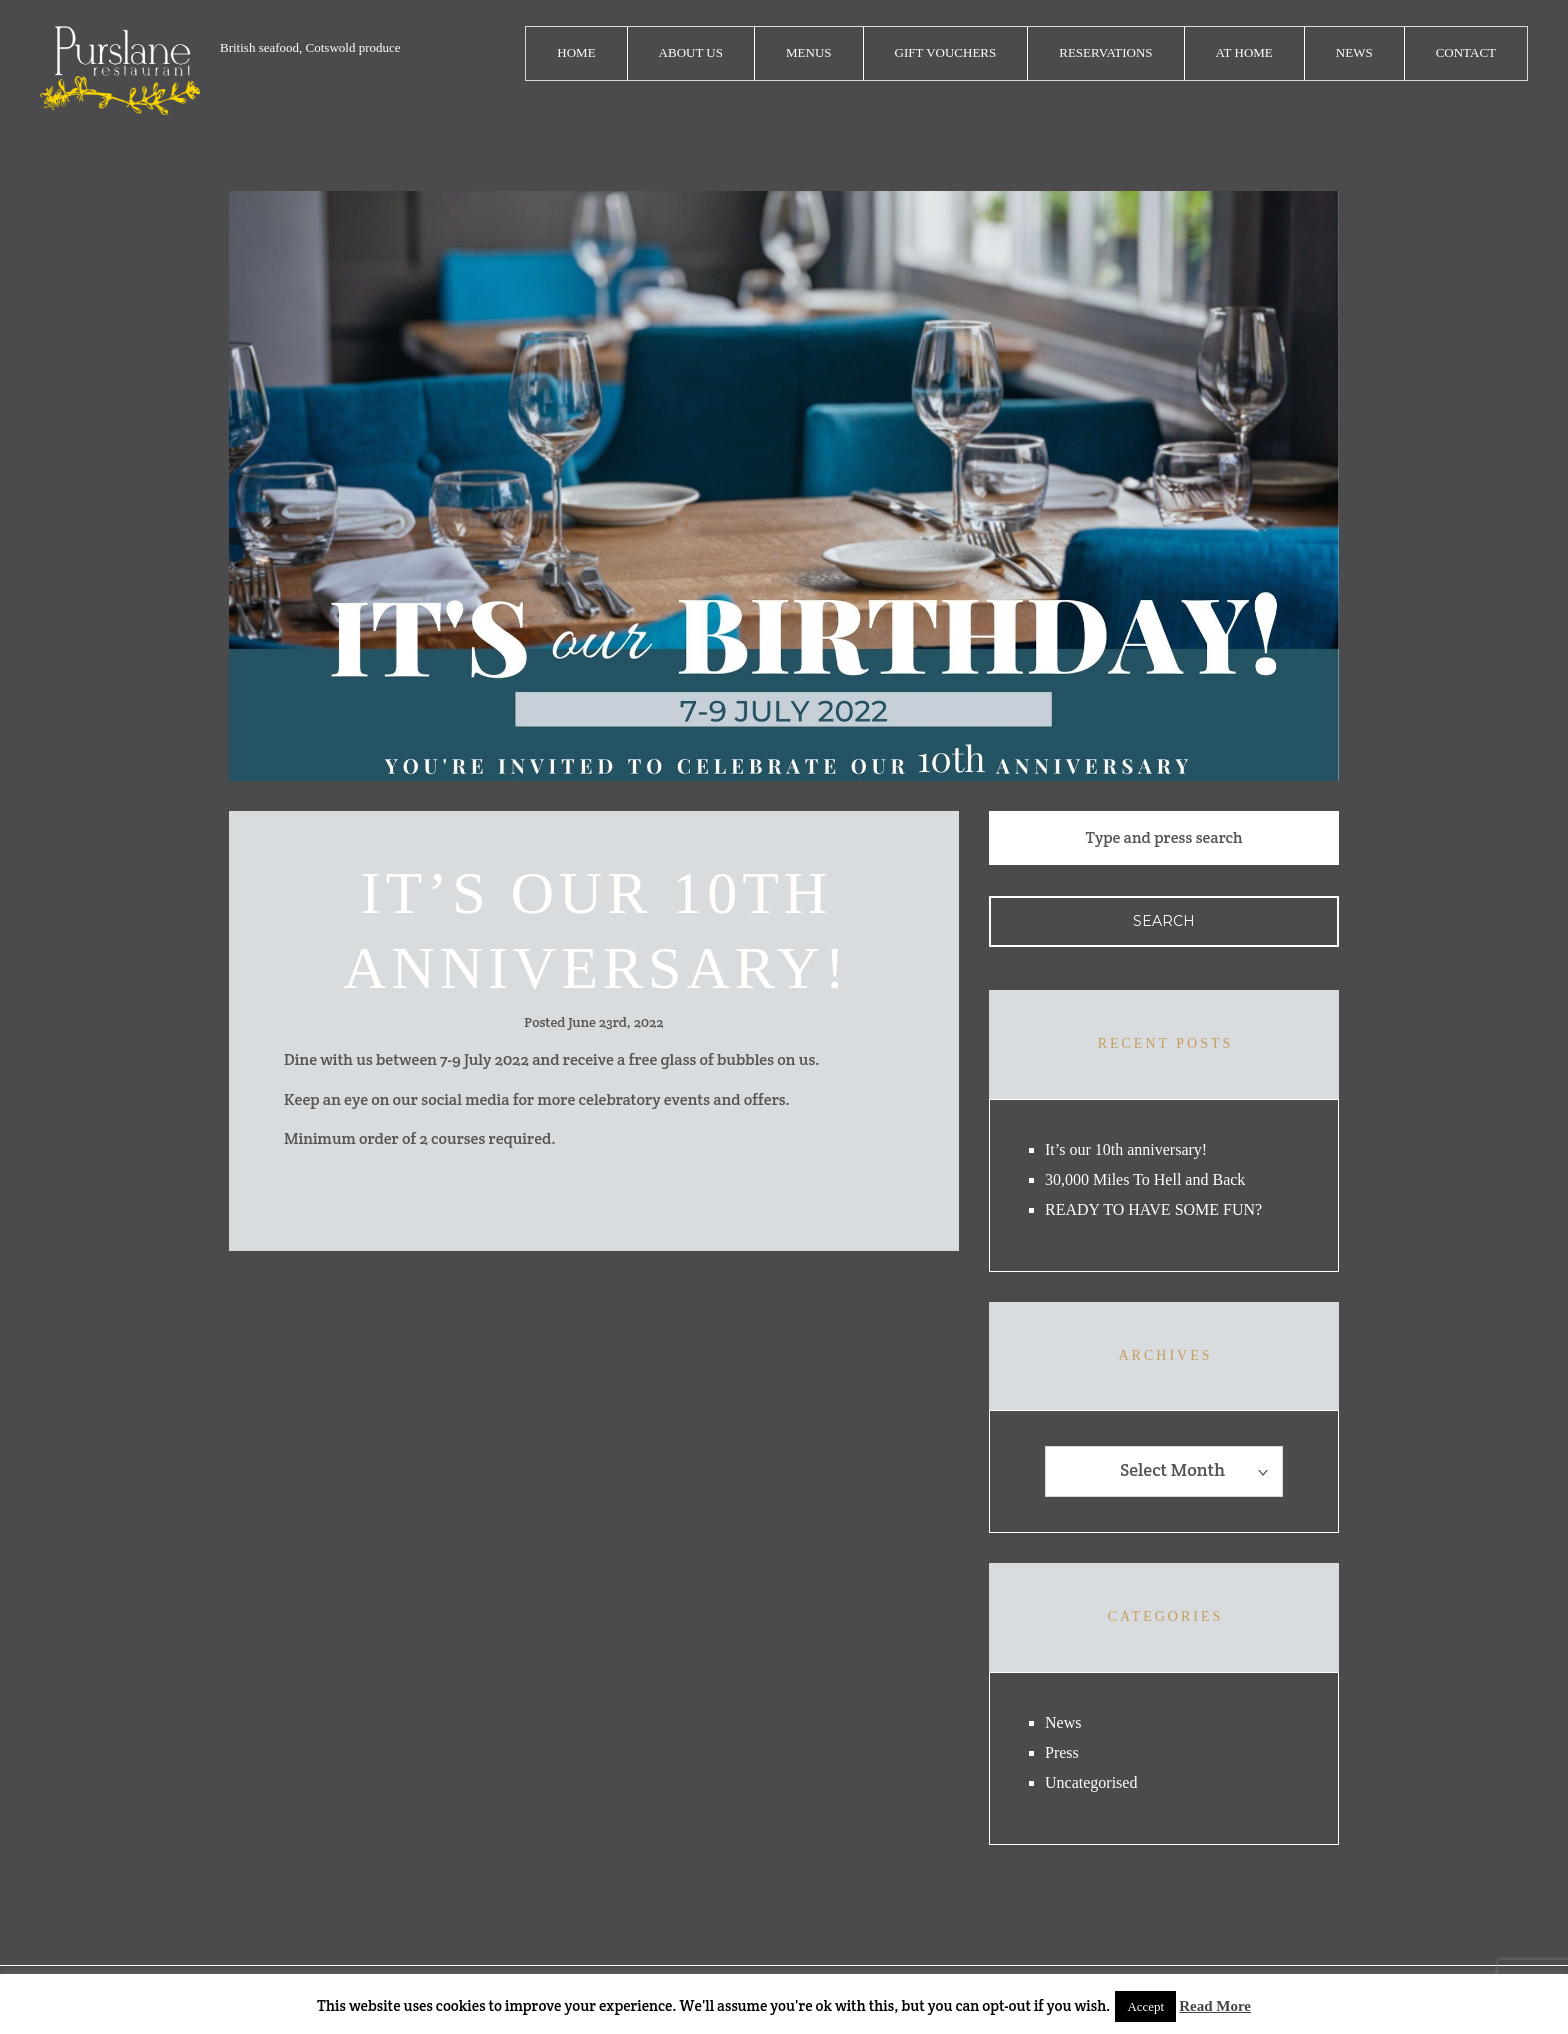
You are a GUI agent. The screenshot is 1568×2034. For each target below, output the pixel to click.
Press (1062, 1752)
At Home (1244, 52)
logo (120, 70)
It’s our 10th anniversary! (1126, 1149)
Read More (1215, 2006)
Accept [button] (1145, 2006)
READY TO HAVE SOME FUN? (1153, 1209)
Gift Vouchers (946, 52)
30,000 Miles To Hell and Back (1145, 1179)
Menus (809, 52)
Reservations (1105, 52)
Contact (1466, 52)
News (1354, 52)
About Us (691, 52)
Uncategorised (1091, 1782)
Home (576, 52)
